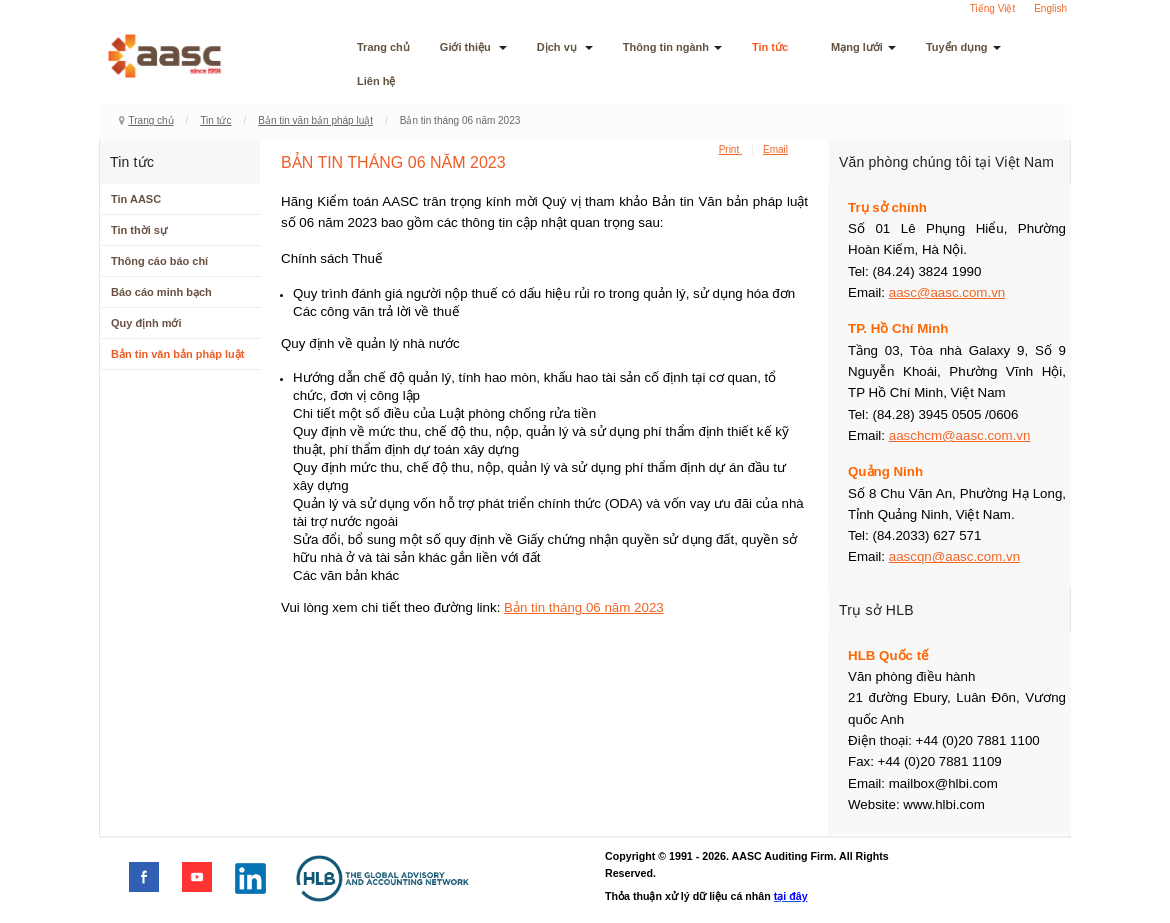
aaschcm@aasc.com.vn (960, 435)
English (1050, 8)
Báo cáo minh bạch (161, 292)
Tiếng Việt (992, 8)
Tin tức (776, 47)
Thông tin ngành (672, 47)
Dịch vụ (565, 47)
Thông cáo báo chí (159, 261)
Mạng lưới (863, 47)
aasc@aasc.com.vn (947, 292)
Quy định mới (146, 323)
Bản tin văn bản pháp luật (315, 120)
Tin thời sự (139, 230)
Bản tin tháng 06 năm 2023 (584, 607)
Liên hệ (376, 81)
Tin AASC (136, 199)
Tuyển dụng (963, 47)
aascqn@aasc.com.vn (954, 556)
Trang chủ (383, 47)
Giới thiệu (473, 47)
